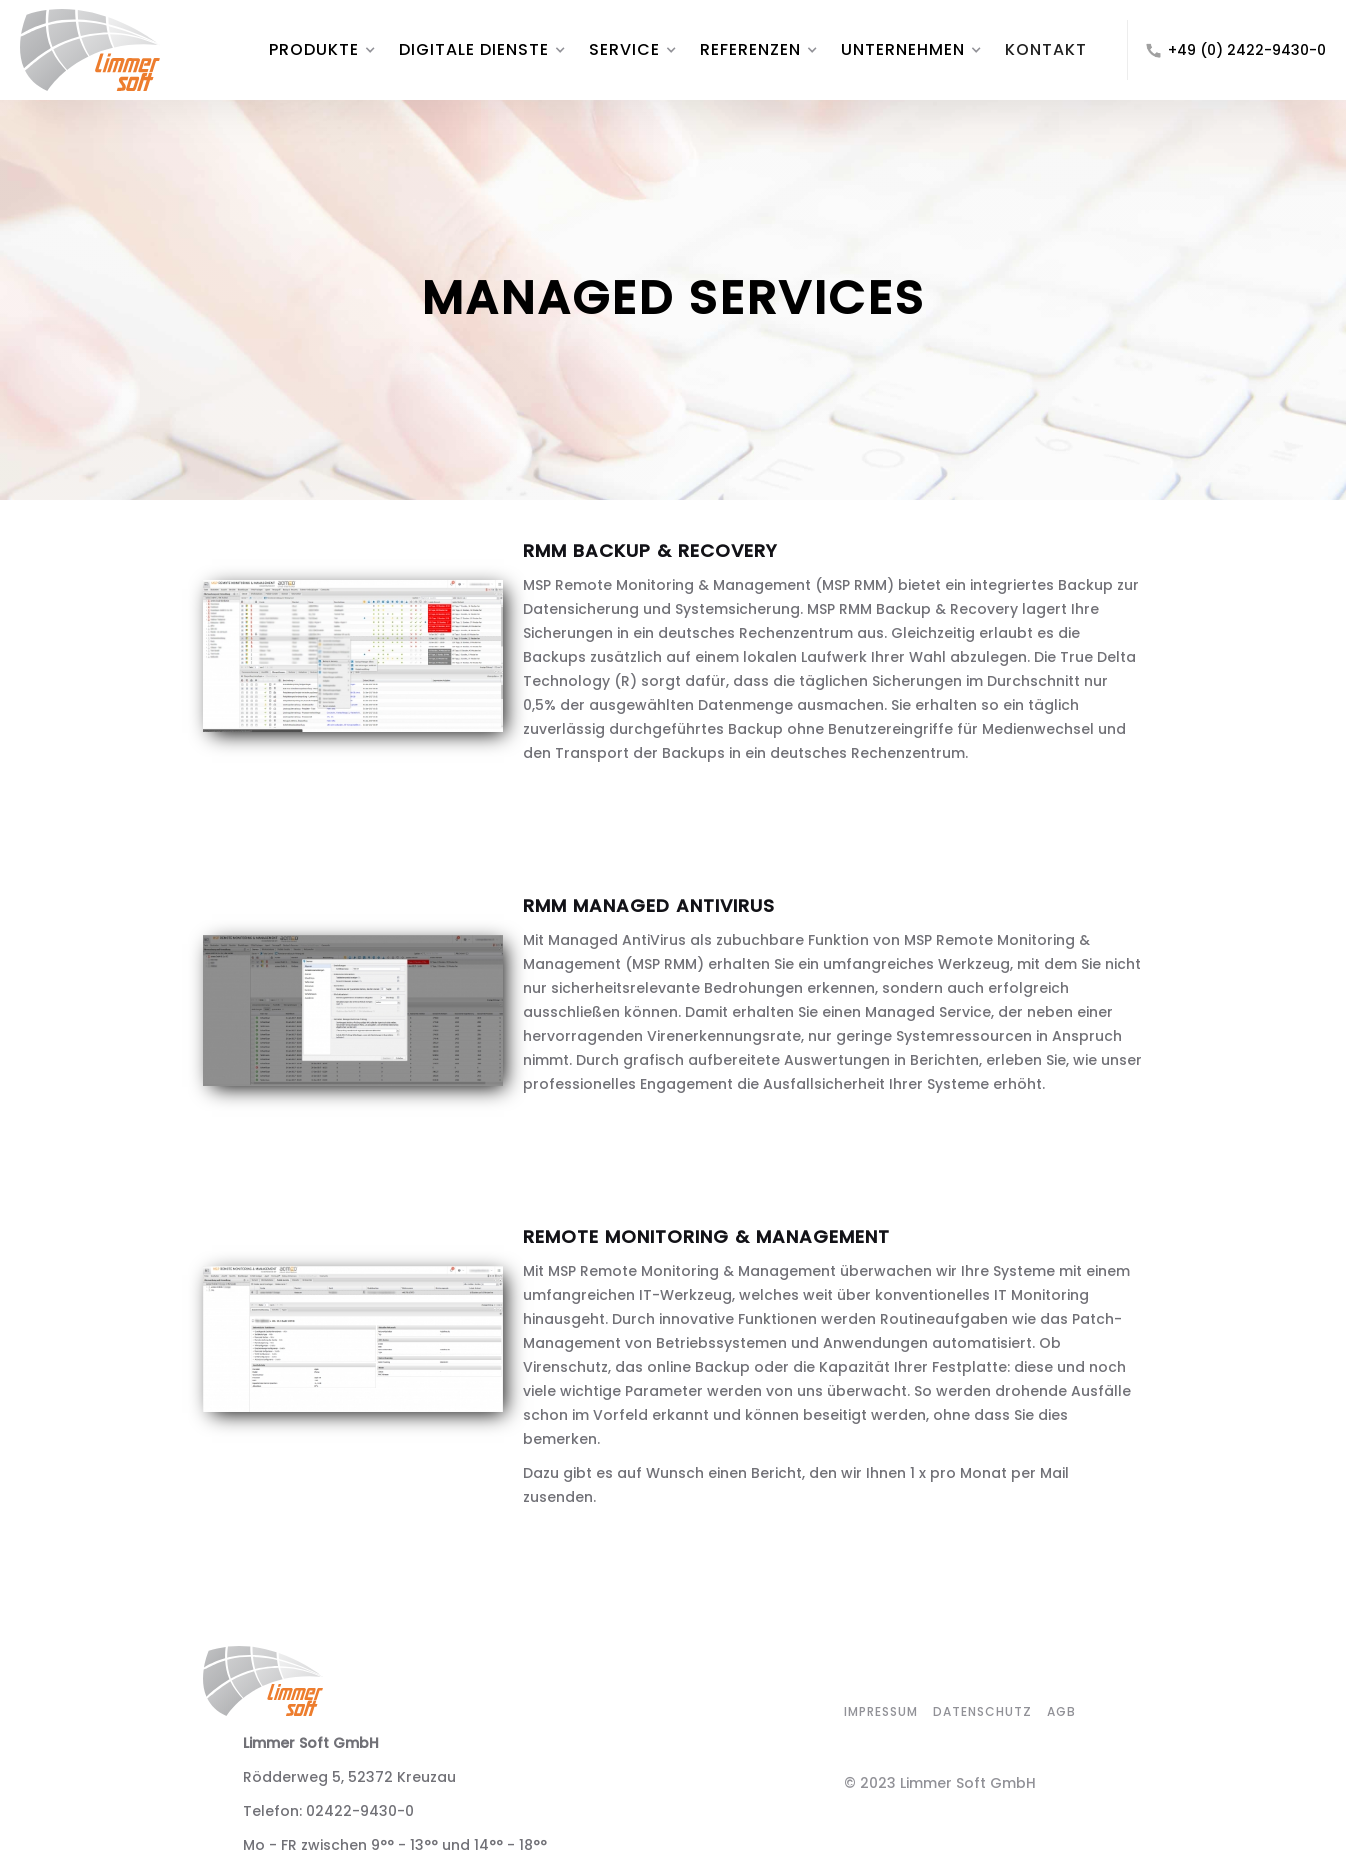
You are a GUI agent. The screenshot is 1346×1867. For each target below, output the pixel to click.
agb (1061, 1711)
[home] (134, 50)
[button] (314, 50)
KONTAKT (1046, 49)
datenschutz (982, 1711)
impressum (881, 1711)
